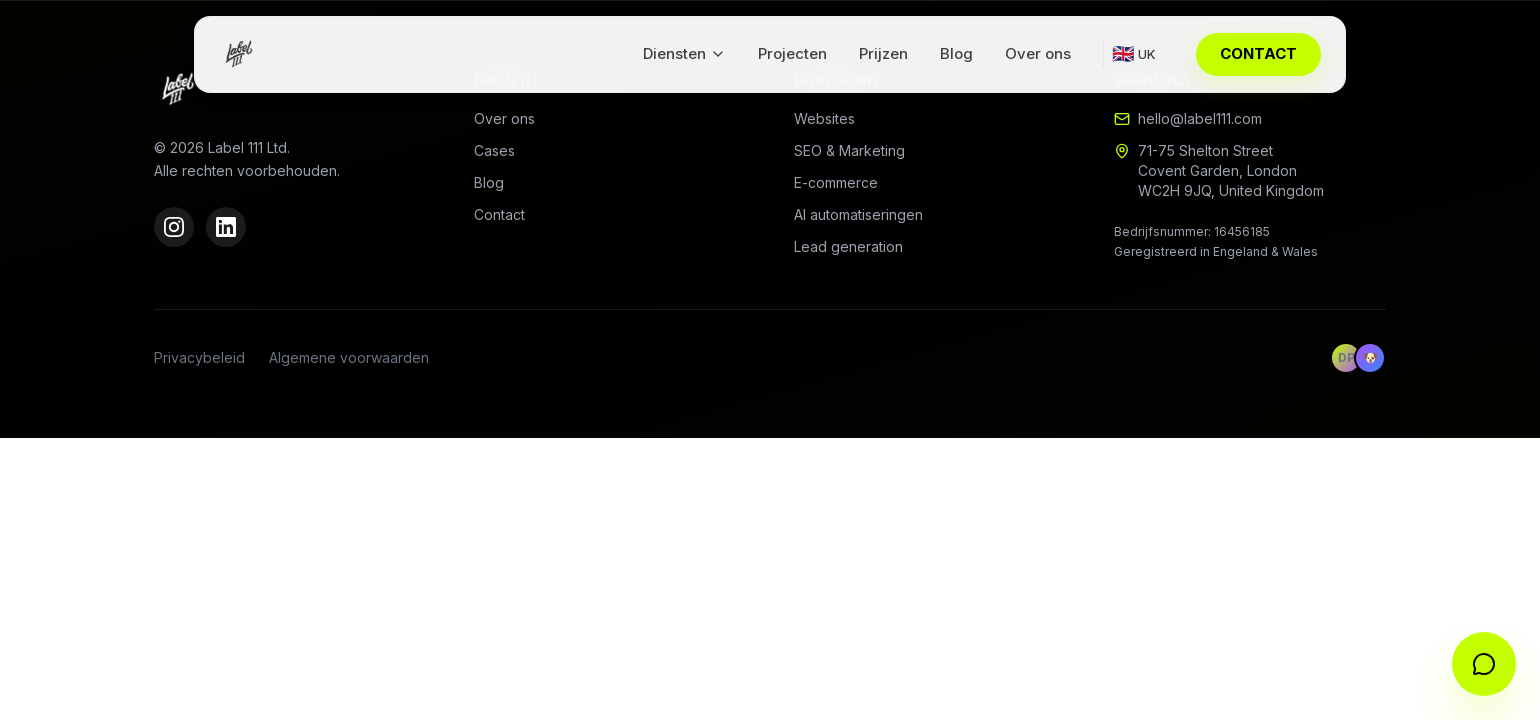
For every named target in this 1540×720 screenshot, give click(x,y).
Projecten (792, 53)
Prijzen (883, 53)
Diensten (684, 53)
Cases (494, 150)
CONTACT (1258, 53)
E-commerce (836, 182)
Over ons (1038, 53)
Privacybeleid (199, 357)
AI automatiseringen (858, 214)
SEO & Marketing (849, 150)
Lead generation (848, 246)
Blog (956, 53)
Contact (499, 214)
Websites (824, 118)
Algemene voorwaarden (349, 357)
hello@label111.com (1200, 118)
